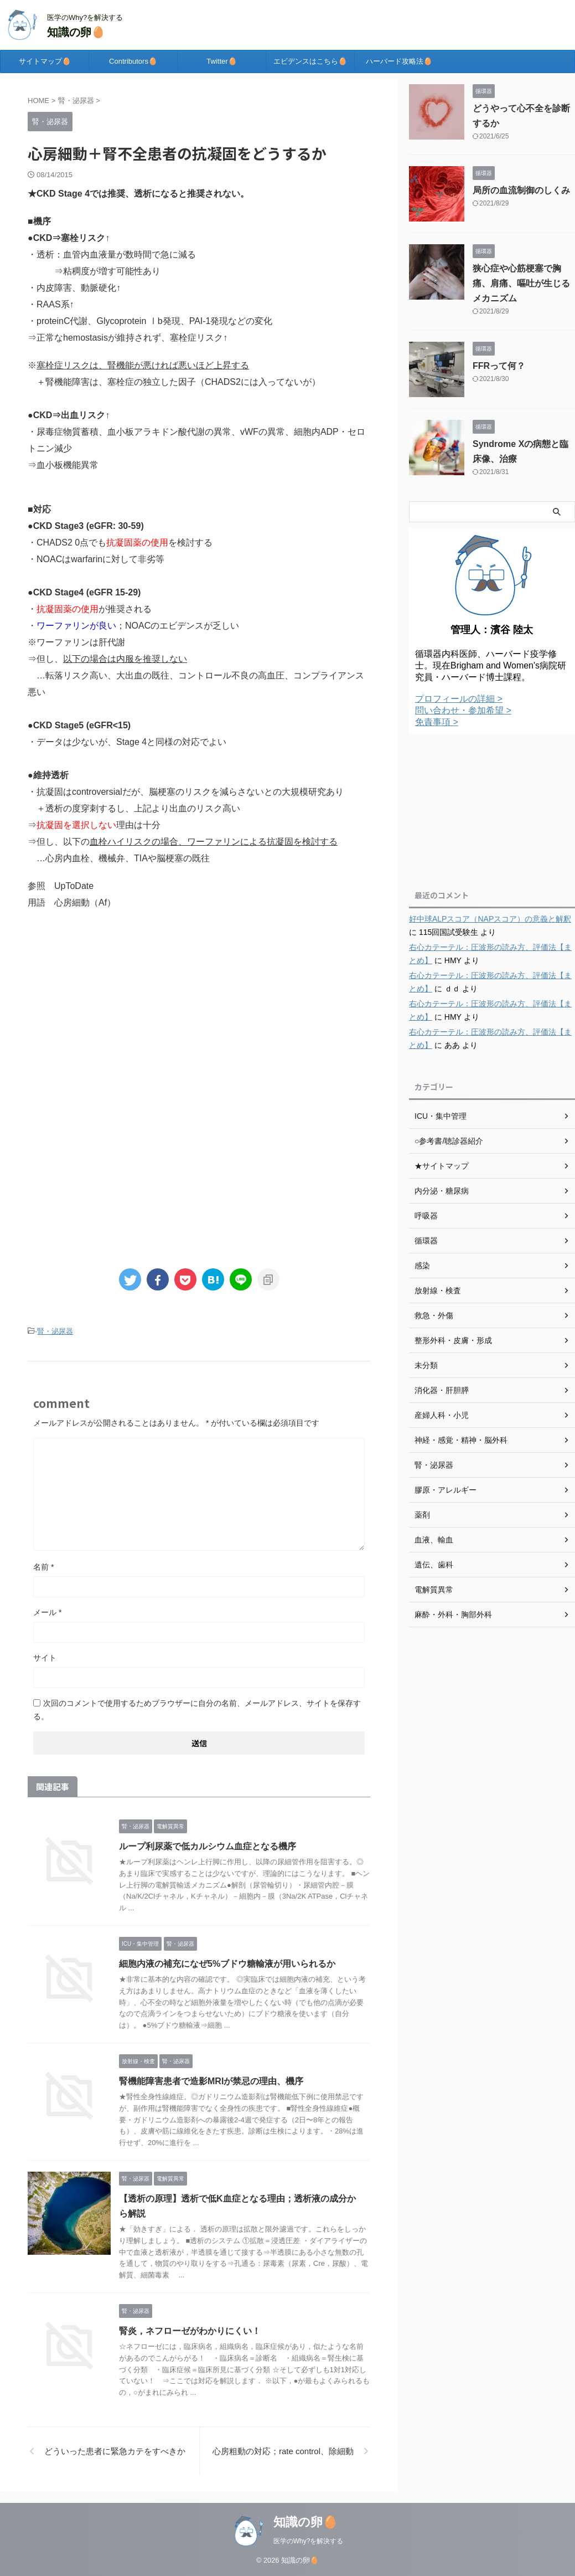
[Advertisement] (199, 1010)
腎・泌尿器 (55, 1331)
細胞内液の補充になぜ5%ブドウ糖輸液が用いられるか (227, 1963)
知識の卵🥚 (76, 32)
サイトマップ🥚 (45, 61)
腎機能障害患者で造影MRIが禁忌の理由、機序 (211, 2081)
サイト (44, 1657)
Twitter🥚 (221, 61)
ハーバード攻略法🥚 (399, 61)
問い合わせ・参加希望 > (463, 710)
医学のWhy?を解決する (308, 2541)
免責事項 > (436, 722)
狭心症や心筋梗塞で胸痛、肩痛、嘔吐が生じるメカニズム (521, 283)
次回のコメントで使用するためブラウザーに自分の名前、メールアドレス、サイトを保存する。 (197, 1710)
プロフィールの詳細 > (459, 698)
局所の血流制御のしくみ (521, 190)
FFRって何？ (499, 366)
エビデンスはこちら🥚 (310, 61)
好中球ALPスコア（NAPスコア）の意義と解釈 (490, 918)
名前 (43, 1566)
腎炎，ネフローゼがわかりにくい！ (190, 2331)
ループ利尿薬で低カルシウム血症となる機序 (207, 1846)
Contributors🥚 (133, 61)
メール (47, 1612)
